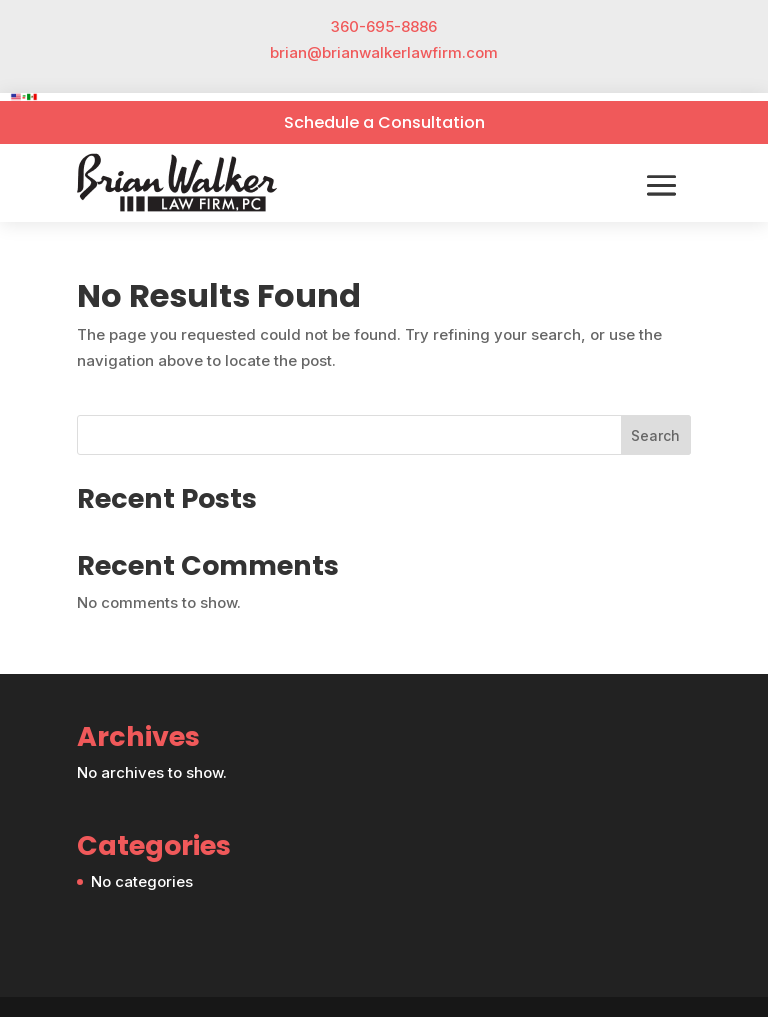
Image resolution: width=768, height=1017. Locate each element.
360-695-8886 (384, 26)
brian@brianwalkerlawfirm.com (384, 52)
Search (655, 435)
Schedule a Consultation (384, 122)
